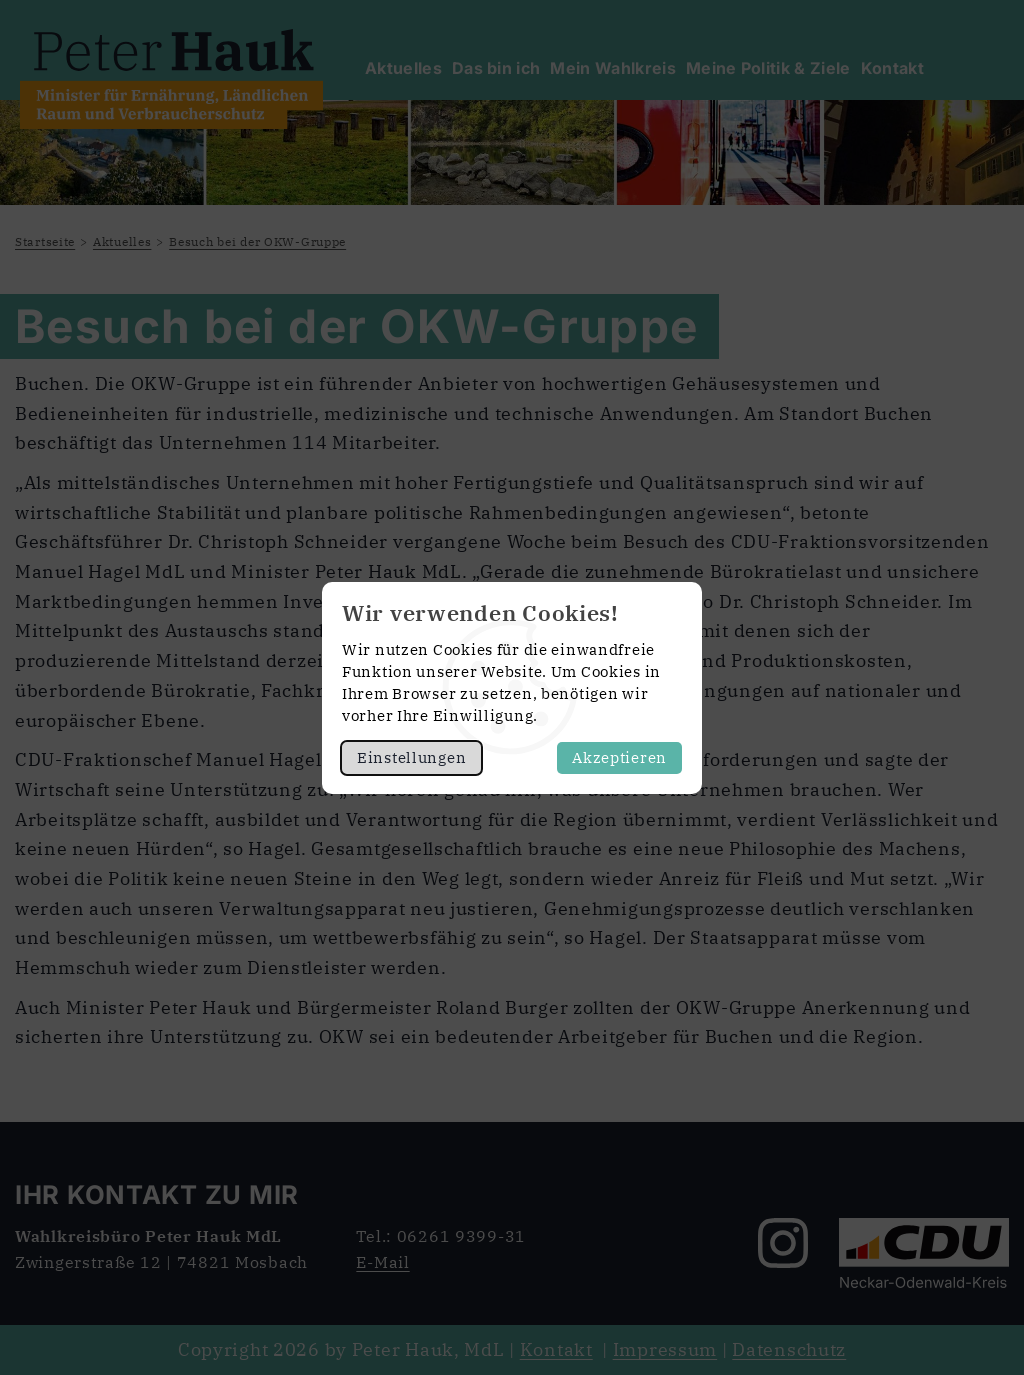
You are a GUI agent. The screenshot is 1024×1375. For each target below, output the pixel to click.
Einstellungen (411, 757)
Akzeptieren (619, 757)
